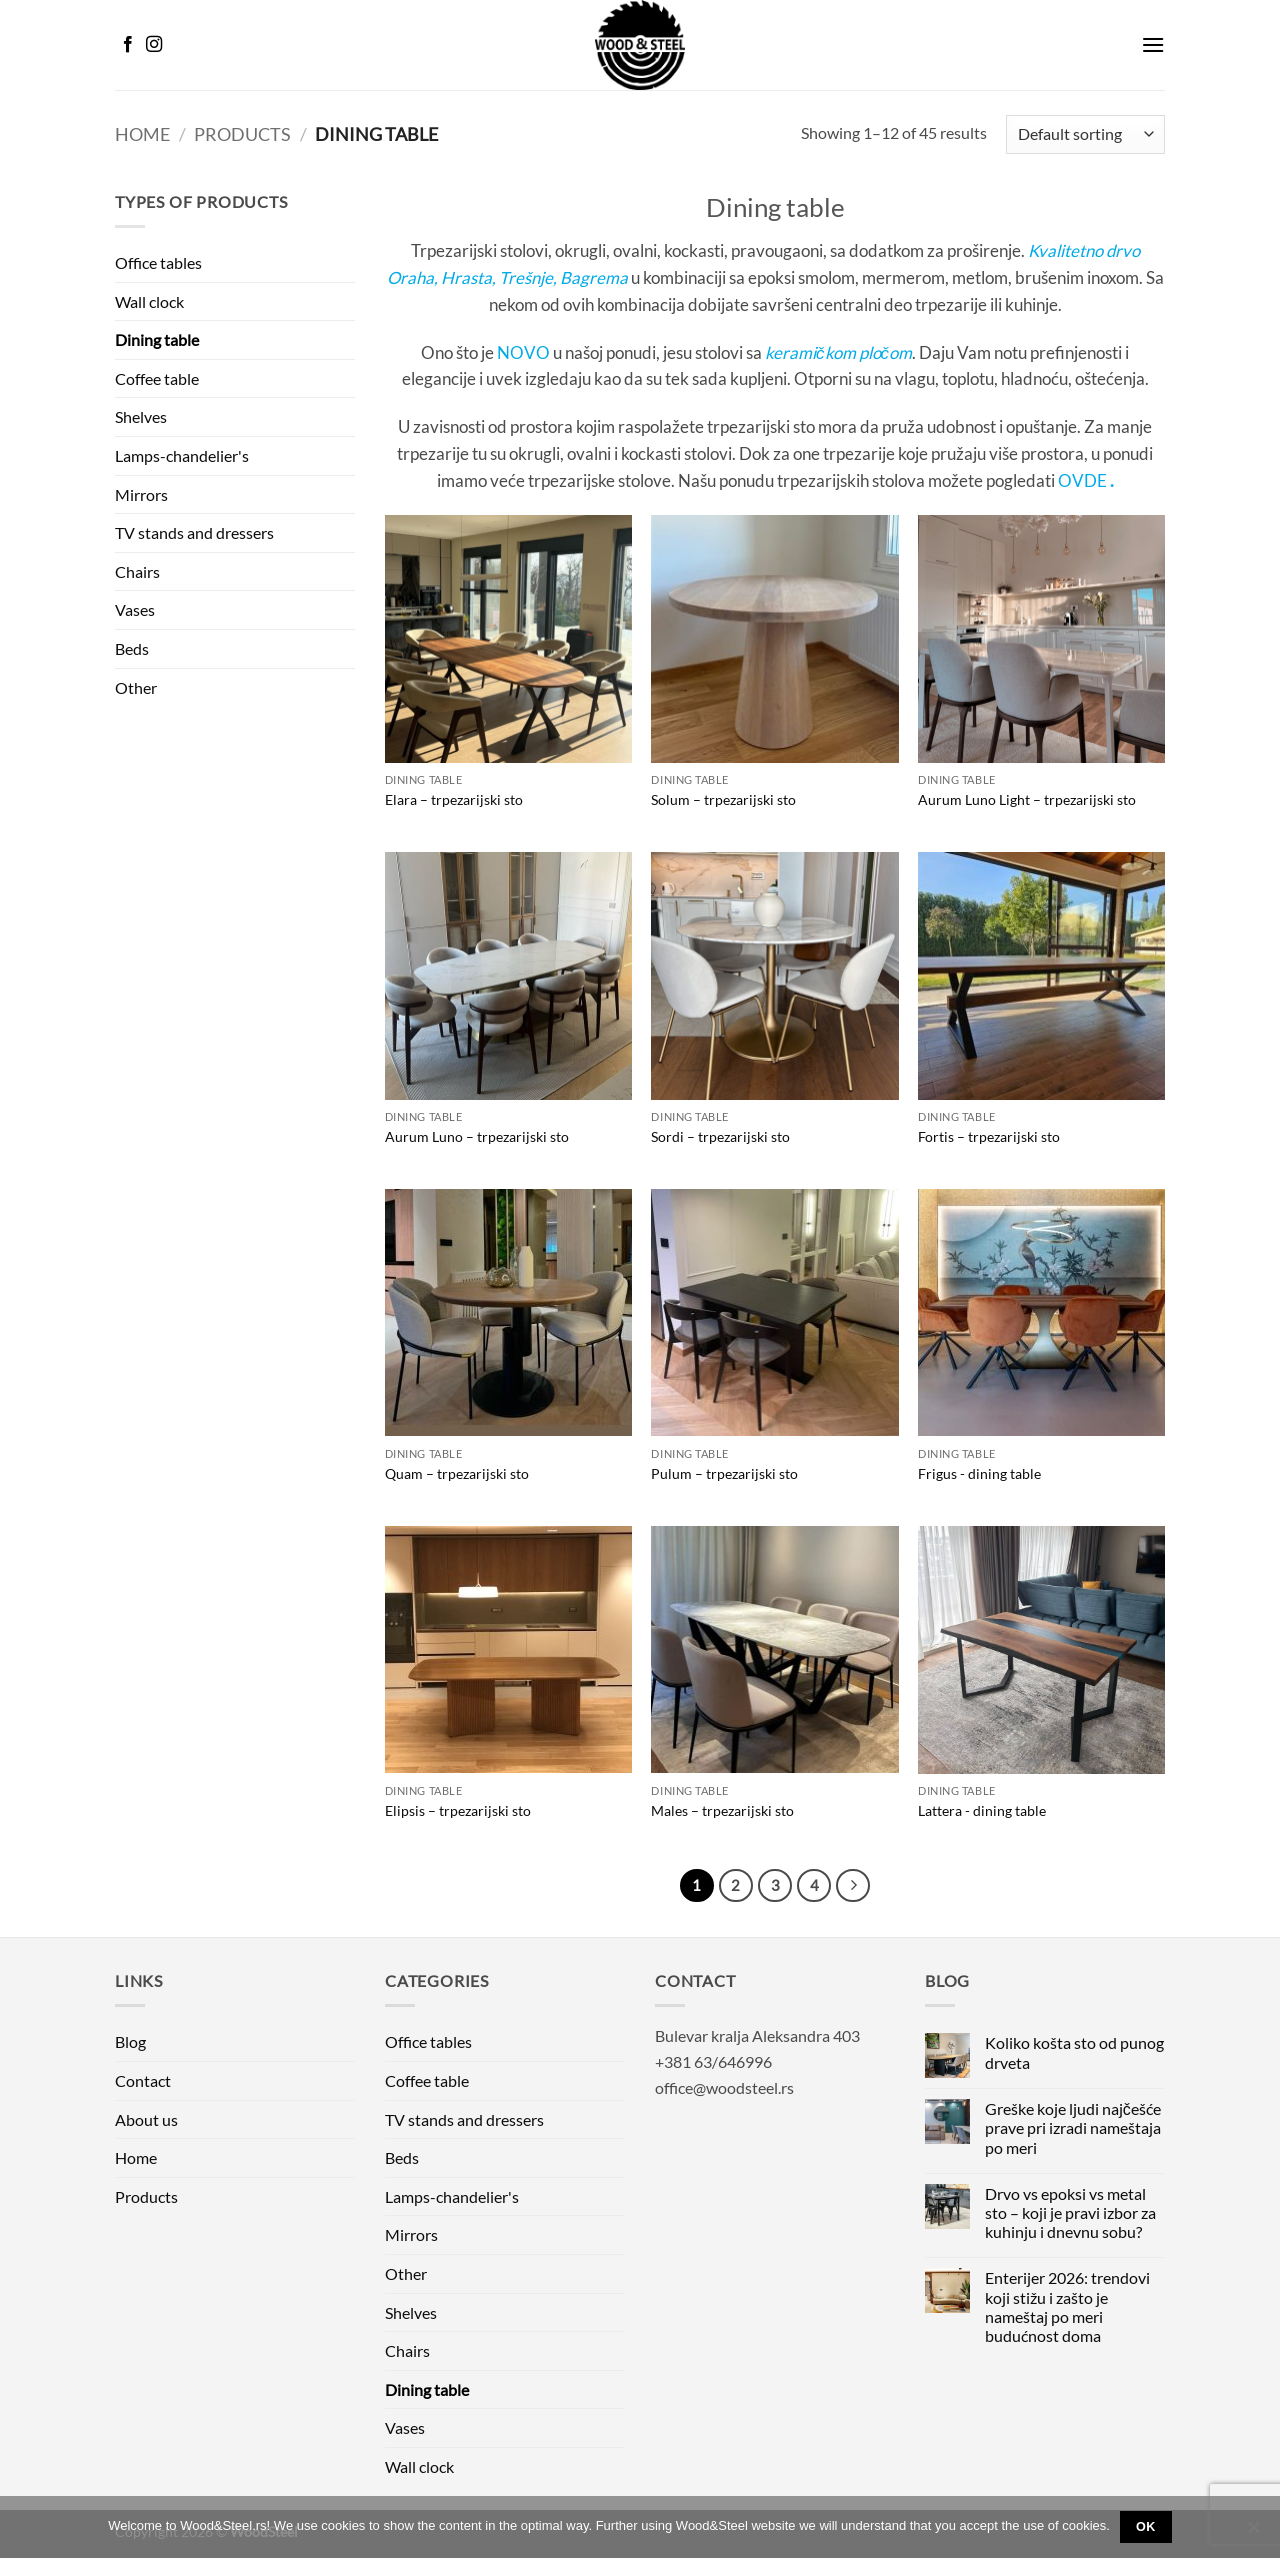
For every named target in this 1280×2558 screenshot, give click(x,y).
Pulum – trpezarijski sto (724, 1473)
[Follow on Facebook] (128, 45)
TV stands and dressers (194, 532)
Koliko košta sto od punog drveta (1074, 2052)
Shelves (141, 416)
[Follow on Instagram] (154, 45)
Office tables (158, 262)
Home (142, 134)
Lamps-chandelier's (182, 455)
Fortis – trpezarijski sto (989, 1136)
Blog (130, 2041)
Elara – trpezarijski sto (454, 799)
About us (146, 2119)
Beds (132, 648)
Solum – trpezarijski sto (723, 799)
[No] (1253, 2533)
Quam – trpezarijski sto (457, 1473)
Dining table (157, 339)
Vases (135, 609)
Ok (1146, 2527)
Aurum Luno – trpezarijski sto (477, 1136)
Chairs (137, 571)
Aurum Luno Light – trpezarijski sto (1027, 799)
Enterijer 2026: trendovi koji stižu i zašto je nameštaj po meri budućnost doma (1067, 2306)
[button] (1153, 44)
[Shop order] (1085, 134)
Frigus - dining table (979, 1473)
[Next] (853, 1886)
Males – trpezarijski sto (722, 1810)
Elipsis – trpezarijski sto (458, 1810)
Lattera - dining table (982, 1810)
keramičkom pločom (838, 352)
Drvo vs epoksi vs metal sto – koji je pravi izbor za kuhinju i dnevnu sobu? (1070, 2212)
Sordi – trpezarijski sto (720, 1136)
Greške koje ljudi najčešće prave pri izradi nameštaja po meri (1073, 2127)
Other (136, 687)
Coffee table (157, 378)
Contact (143, 2080)
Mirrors (141, 494)
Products (242, 134)
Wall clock (149, 301)
